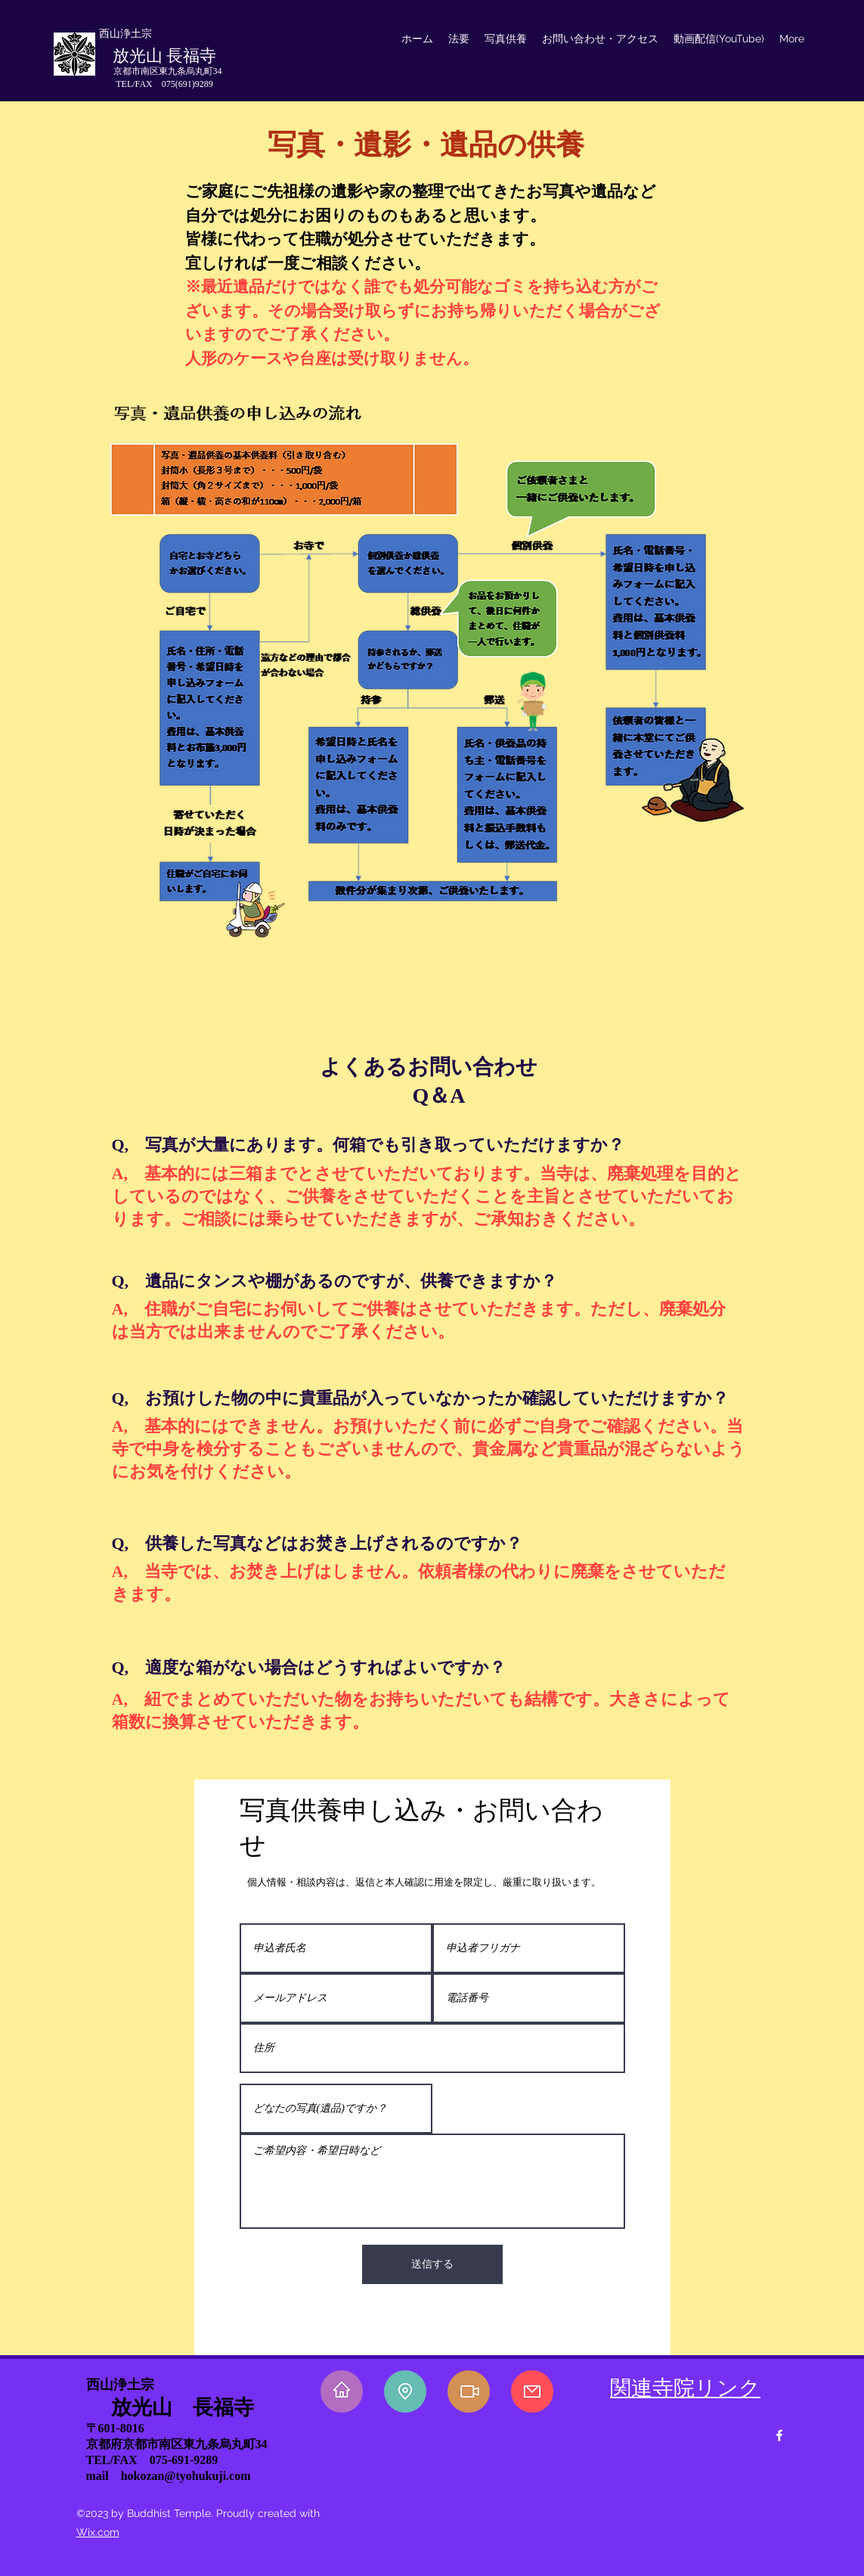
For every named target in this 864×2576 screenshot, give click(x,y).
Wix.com (97, 2532)
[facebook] (779, 2435)
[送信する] (432, 2264)
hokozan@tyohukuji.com (186, 2475)
